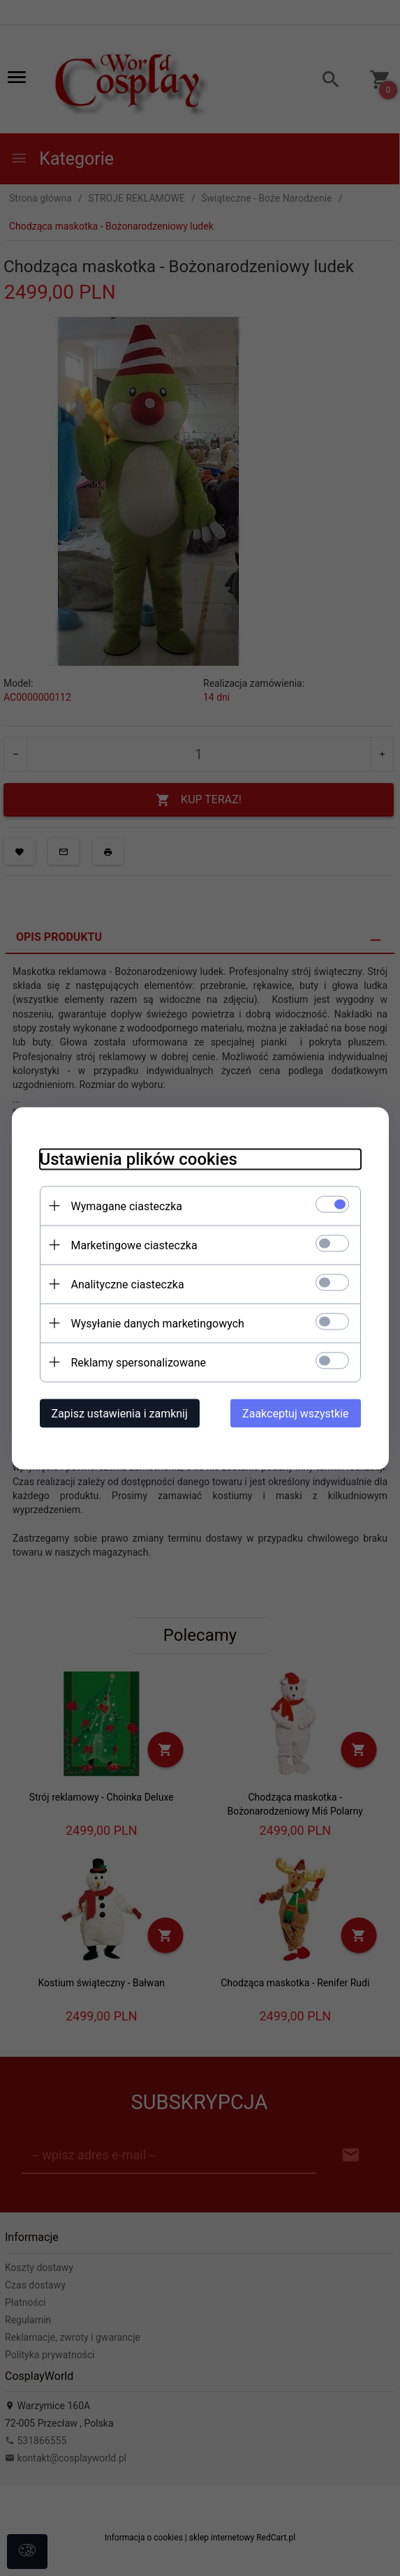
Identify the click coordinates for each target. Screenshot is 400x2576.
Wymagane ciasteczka (127, 1205)
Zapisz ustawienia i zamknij (120, 1413)
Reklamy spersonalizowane (138, 1362)
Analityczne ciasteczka (127, 1283)
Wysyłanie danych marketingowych (157, 1323)
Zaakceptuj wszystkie (295, 1413)
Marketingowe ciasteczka (134, 1244)
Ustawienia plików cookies (138, 1158)
